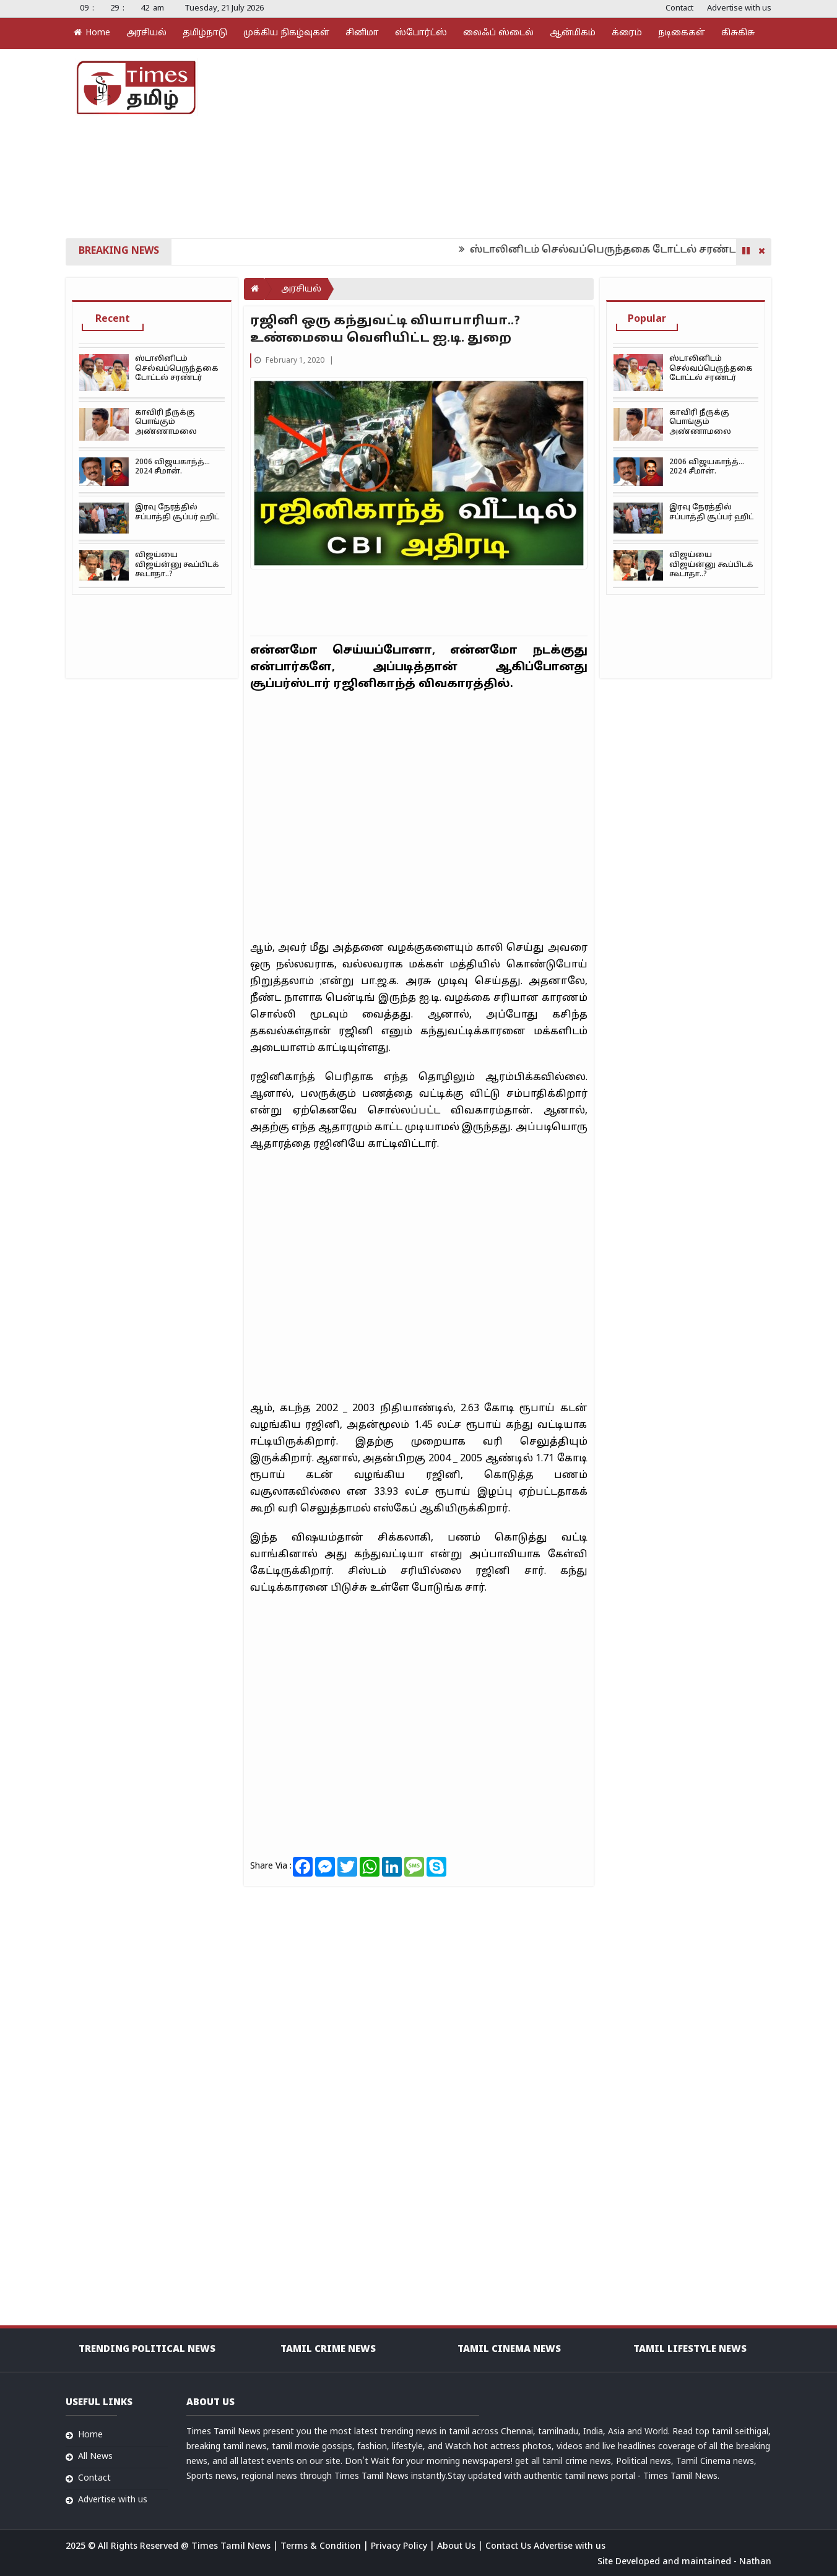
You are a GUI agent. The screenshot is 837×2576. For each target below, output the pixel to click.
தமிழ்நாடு (205, 33)
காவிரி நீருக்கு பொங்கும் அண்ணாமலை (166, 422)
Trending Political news (147, 2350)
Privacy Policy (400, 2546)
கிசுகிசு (738, 33)
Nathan (755, 2562)
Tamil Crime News (328, 2350)
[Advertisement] (536, 142)
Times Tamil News (232, 2546)
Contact (679, 9)
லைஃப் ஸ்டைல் (498, 33)
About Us (457, 2546)
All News (95, 2457)
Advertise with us (739, 9)
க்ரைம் (627, 33)
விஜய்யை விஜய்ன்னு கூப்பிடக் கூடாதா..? (177, 565)
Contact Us (509, 2546)
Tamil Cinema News (509, 2350)
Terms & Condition (321, 2546)
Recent (112, 319)
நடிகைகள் (681, 33)
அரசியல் (146, 33)
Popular (647, 319)
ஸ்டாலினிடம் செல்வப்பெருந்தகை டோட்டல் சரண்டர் (618, 250)
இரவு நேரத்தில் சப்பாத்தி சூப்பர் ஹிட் (177, 512)
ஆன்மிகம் (573, 33)
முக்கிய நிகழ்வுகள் (286, 33)
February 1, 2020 (290, 361)
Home (92, 33)
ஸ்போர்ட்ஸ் (421, 33)
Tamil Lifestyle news (690, 2350)
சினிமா (362, 33)
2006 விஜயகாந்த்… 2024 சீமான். (172, 467)
